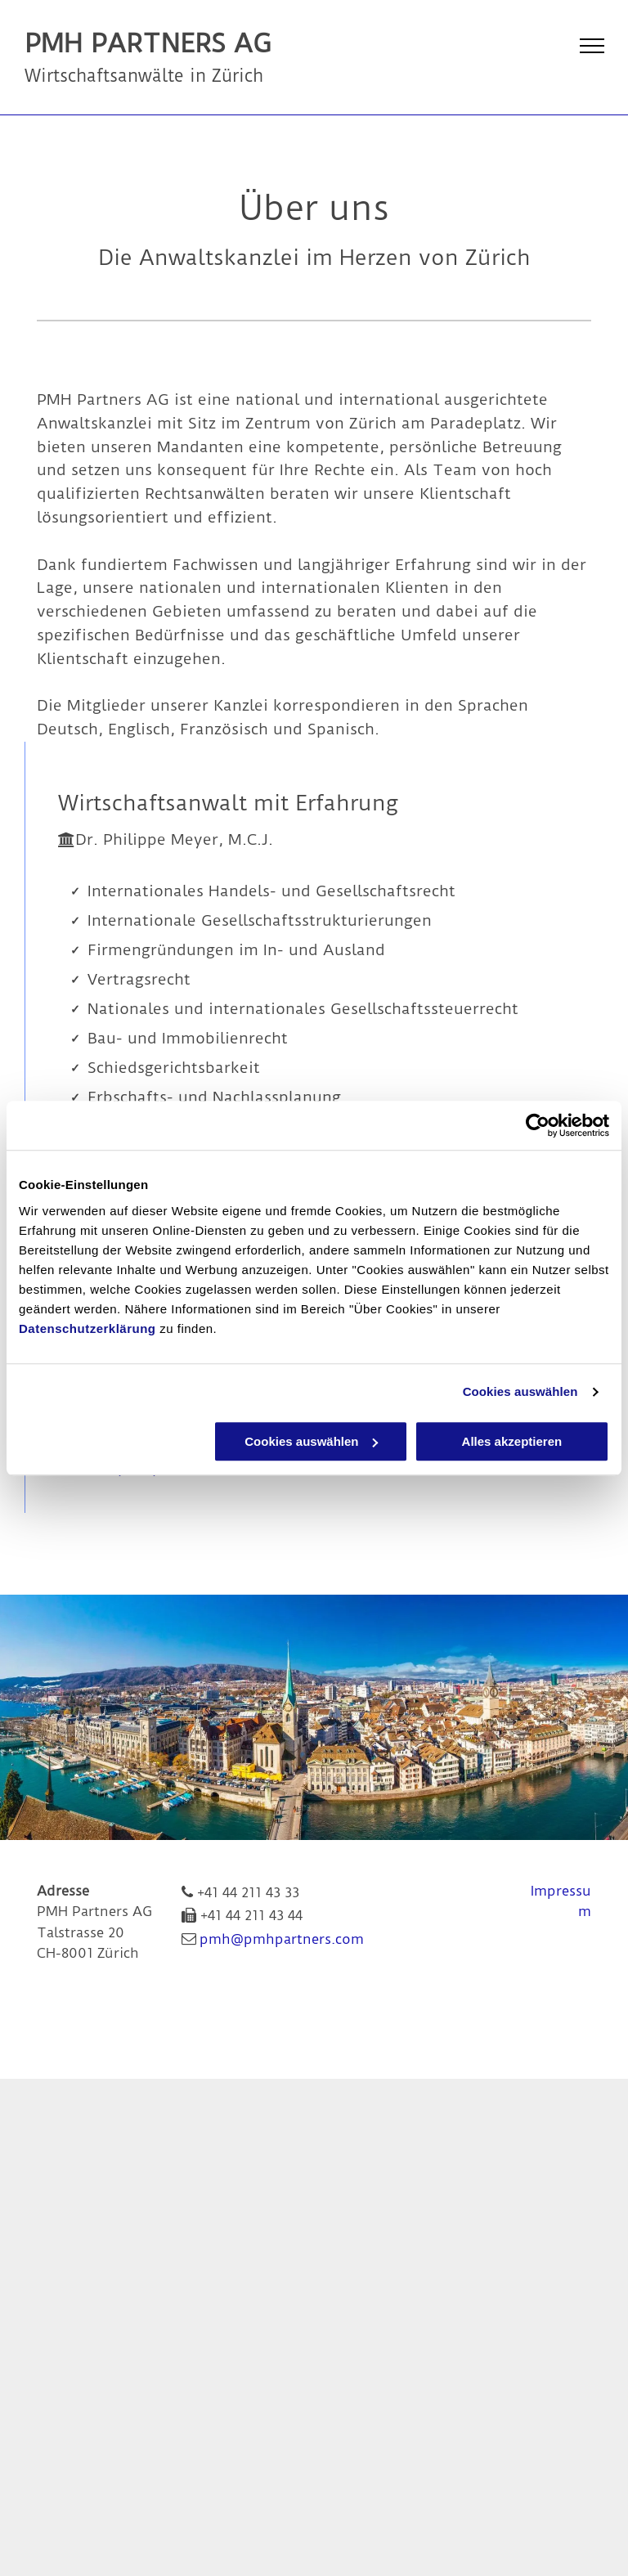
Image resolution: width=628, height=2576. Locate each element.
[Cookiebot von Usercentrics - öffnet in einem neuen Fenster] (537, 1125)
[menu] (592, 46)
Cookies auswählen (520, 1391)
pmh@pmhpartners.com (282, 1939)
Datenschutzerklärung (87, 1328)
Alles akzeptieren (512, 1441)
